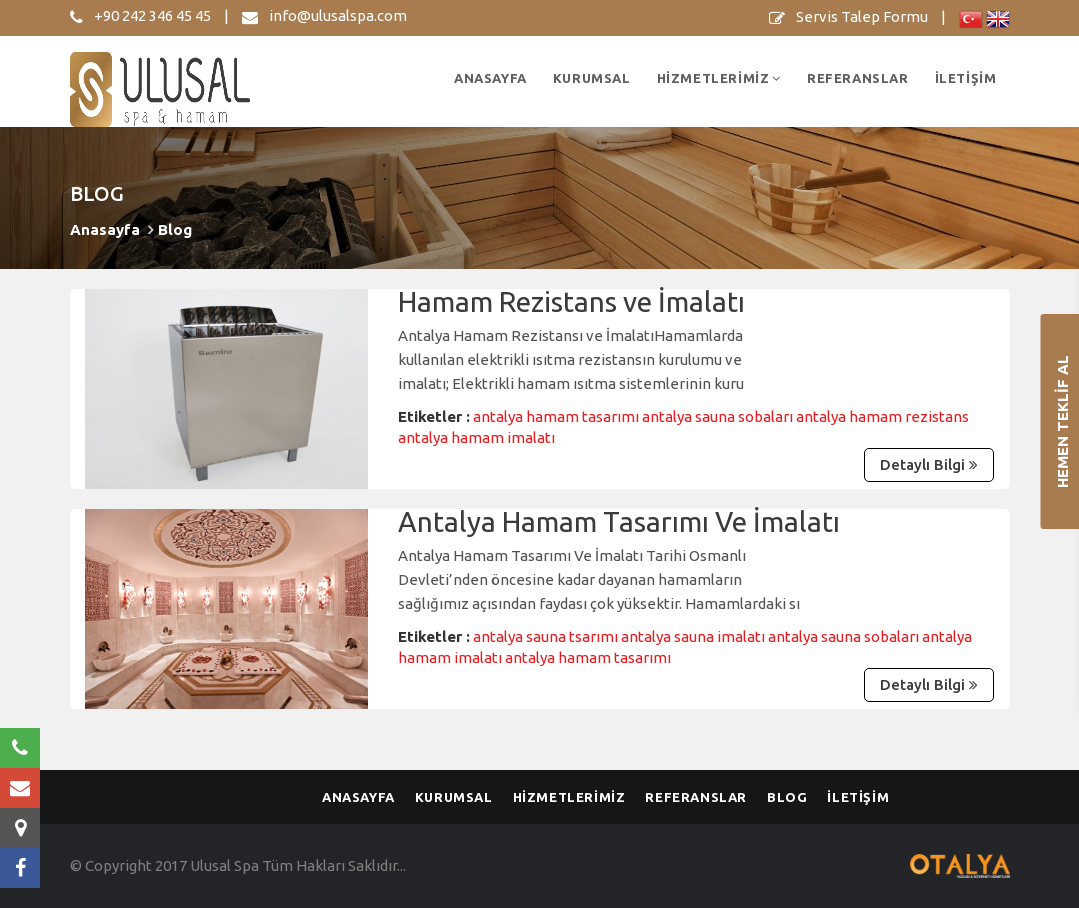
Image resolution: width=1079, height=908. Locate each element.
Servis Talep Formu (848, 16)
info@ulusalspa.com (324, 15)
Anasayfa (105, 229)
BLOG (787, 797)
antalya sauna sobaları (719, 416)
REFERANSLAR (858, 78)
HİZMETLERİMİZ (719, 78)
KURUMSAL (592, 78)
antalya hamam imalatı (476, 437)
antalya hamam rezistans (882, 416)
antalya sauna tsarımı (547, 636)
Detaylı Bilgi (924, 464)
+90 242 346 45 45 (140, 15)
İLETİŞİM (966, 78)
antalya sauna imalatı (694, 636)
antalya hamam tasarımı (557, 416)
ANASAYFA (490, 78)
